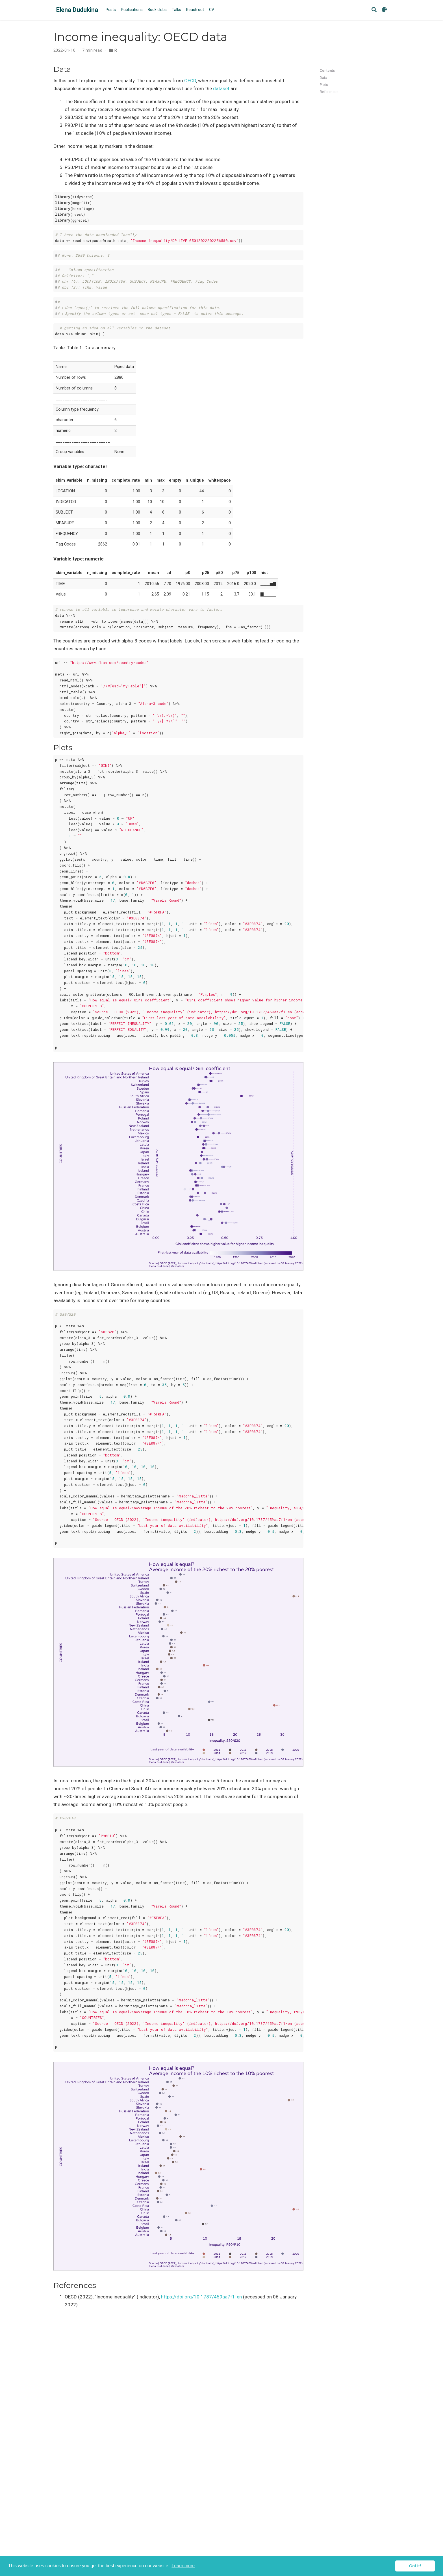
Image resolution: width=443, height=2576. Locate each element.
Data (323, 77)
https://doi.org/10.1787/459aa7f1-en (201, 2297)
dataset (221, 88)
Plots (324, 85)
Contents (327, 70)
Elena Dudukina (77, 9)
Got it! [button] (415, 2566)
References (329, 92)
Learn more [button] (183, 2565)
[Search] (374, 10)
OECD (190, 80)
